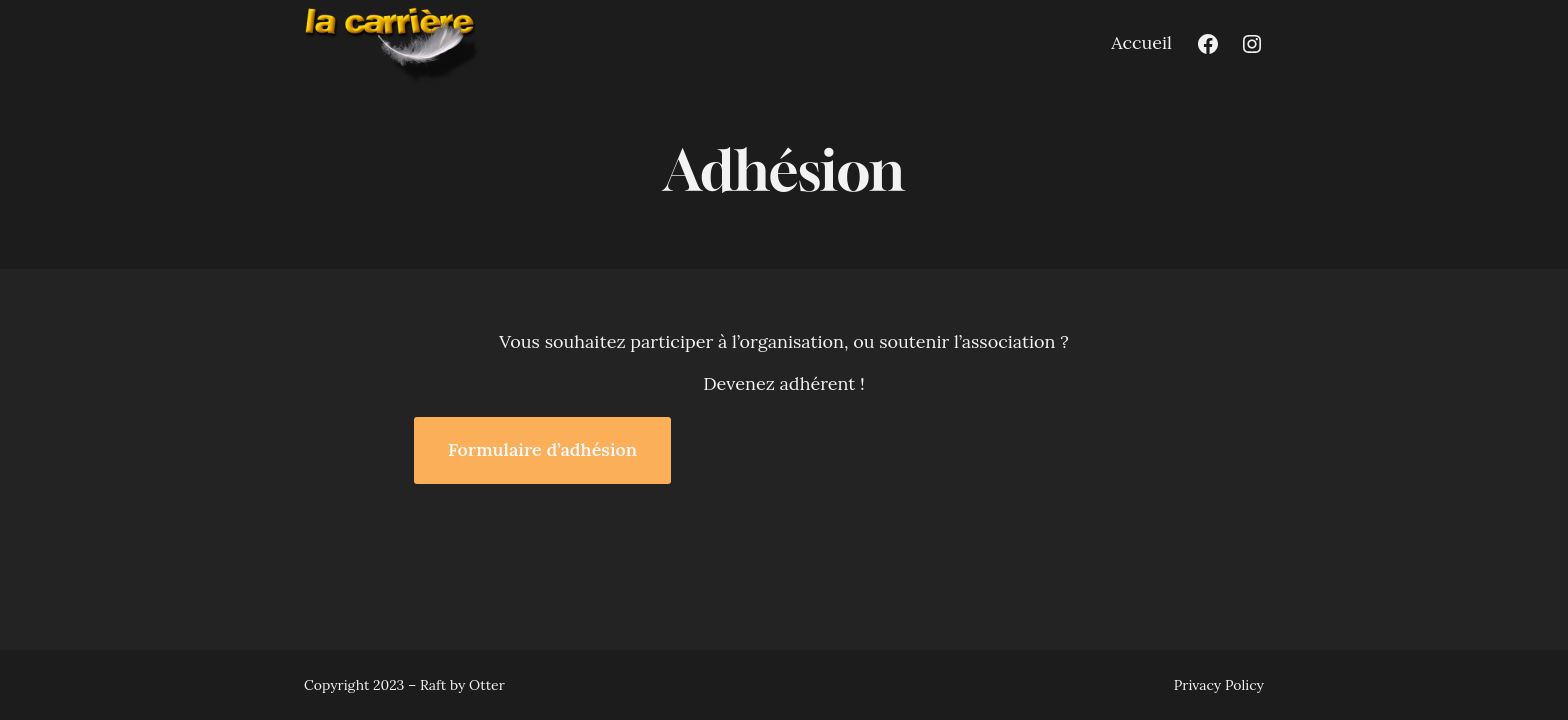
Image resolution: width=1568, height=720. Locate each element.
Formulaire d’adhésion (542, 449)
